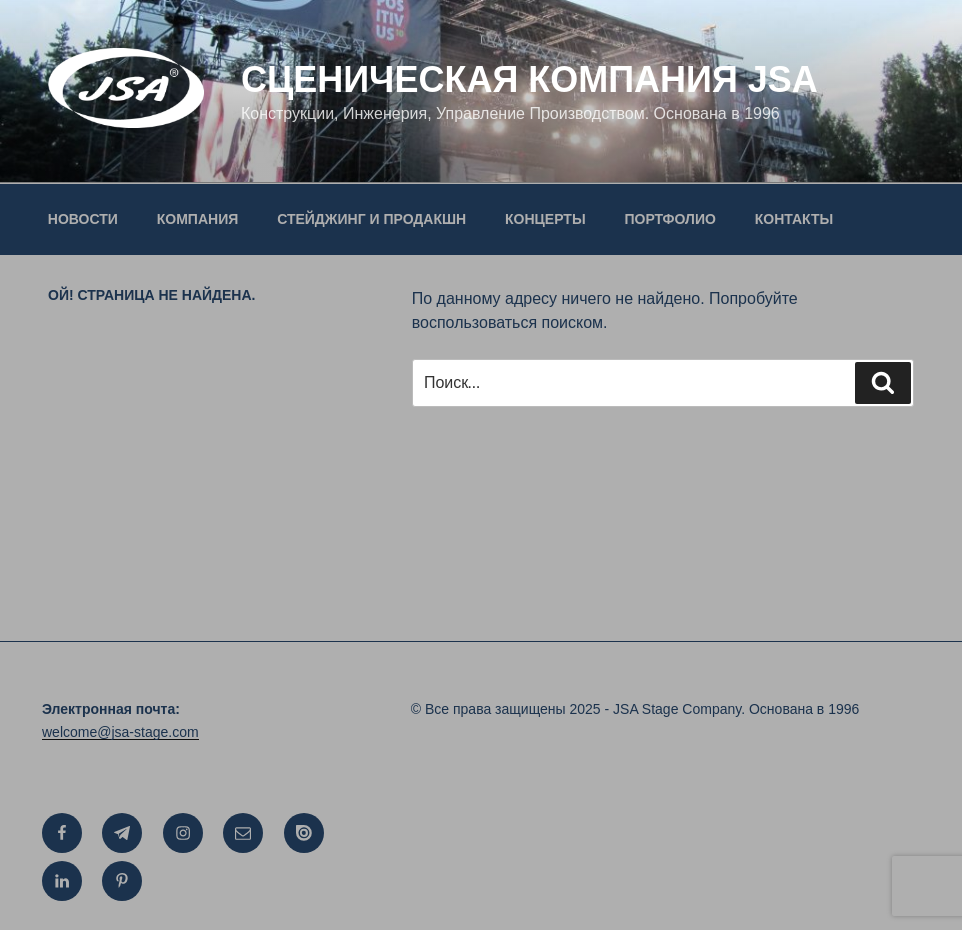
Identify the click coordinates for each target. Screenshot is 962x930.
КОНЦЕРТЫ (545, 219)
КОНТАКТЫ (794, 219)
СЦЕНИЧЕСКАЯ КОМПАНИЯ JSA (529, 79)
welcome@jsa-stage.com (120, 732)
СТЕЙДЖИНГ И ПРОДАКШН (371, 219)
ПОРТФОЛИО (670, 219)
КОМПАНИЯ (198, 219)
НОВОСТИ (83, 219)
